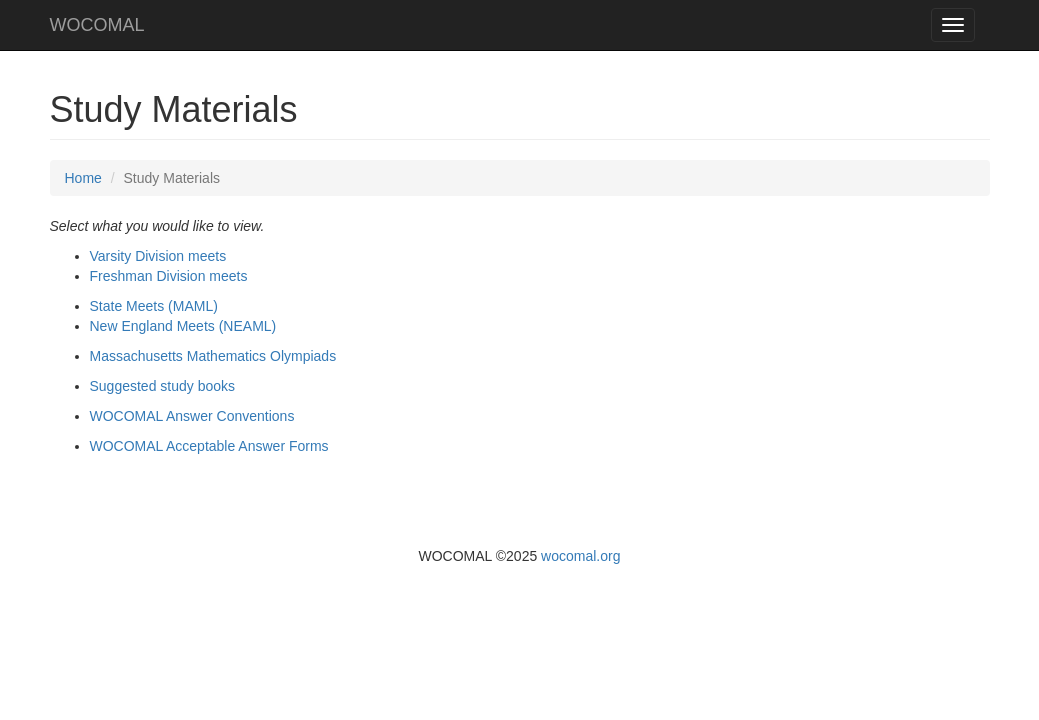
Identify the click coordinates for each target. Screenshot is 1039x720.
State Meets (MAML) (154, 306)
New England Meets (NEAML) (183, 326)
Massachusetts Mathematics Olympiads (213, 356)
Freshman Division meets (169, 276)
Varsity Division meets (158, 256)
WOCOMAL (97, 25)
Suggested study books (163, 386)
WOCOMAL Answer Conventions (192, 416)
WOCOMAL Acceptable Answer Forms (209, 446)
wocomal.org (580, 556)
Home (83, 178)
